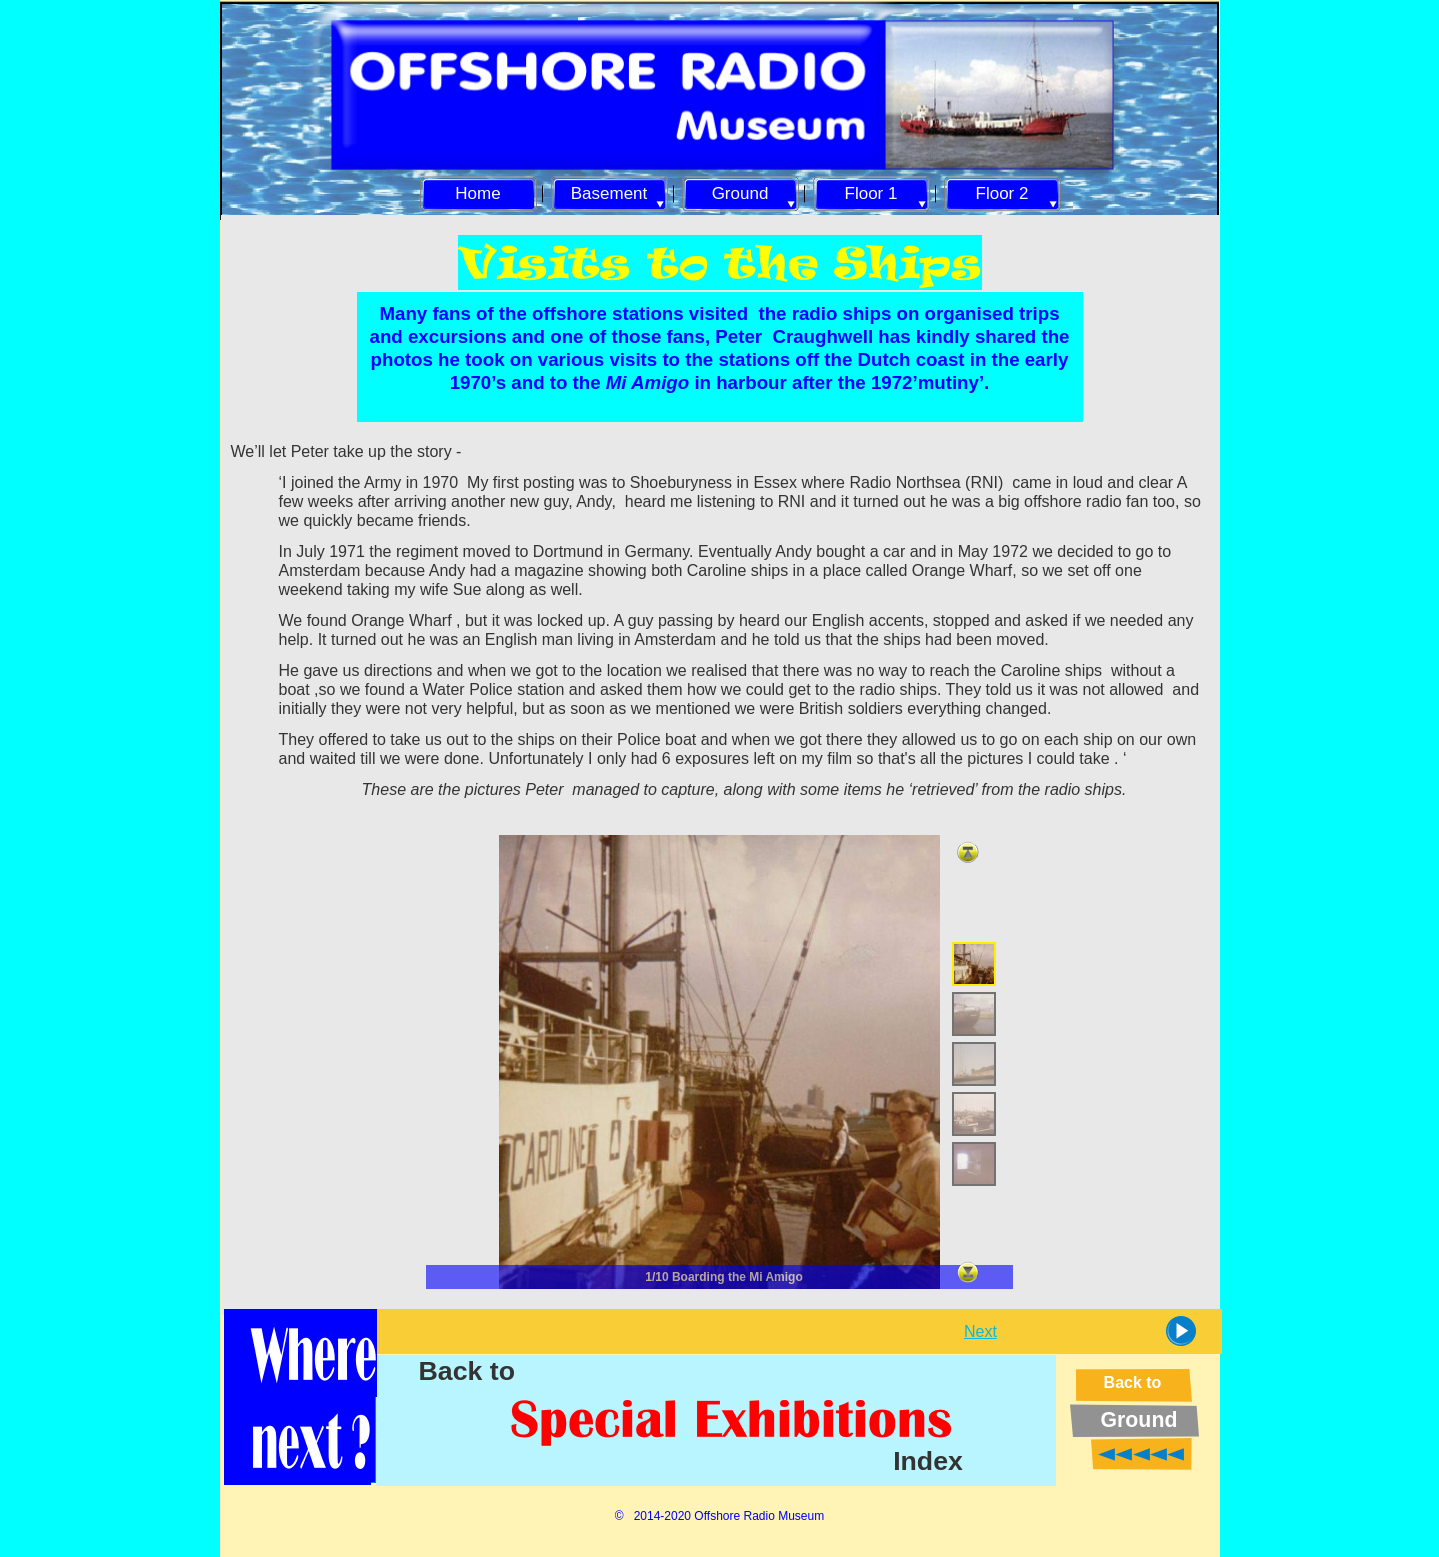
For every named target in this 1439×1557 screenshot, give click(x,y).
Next (980, 1331)
